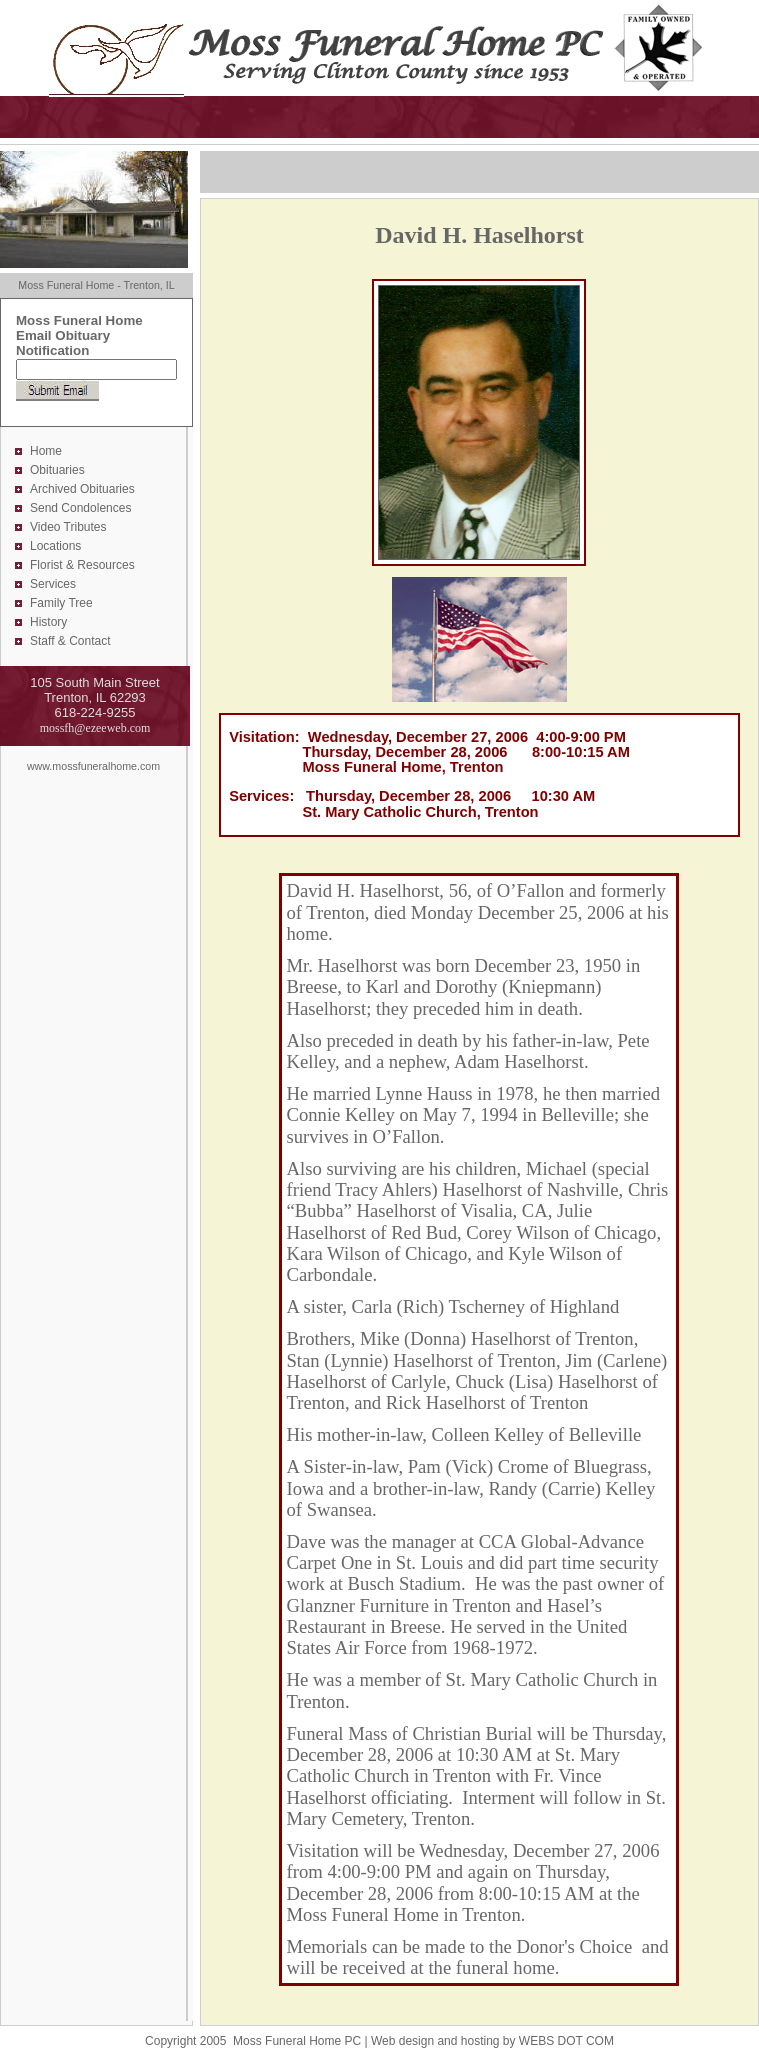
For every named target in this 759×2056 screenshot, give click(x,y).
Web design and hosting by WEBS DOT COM (492, 2041)
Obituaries (57, 470)
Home (46, 451)
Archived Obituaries (82, 489)
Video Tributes (68, 527)
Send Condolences (80, 508)
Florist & (53, 565)
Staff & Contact (70, 641)
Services (53, 584)
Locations (55, 546)
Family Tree (61, 603)
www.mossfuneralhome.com (93, 766)
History (48, 622)
